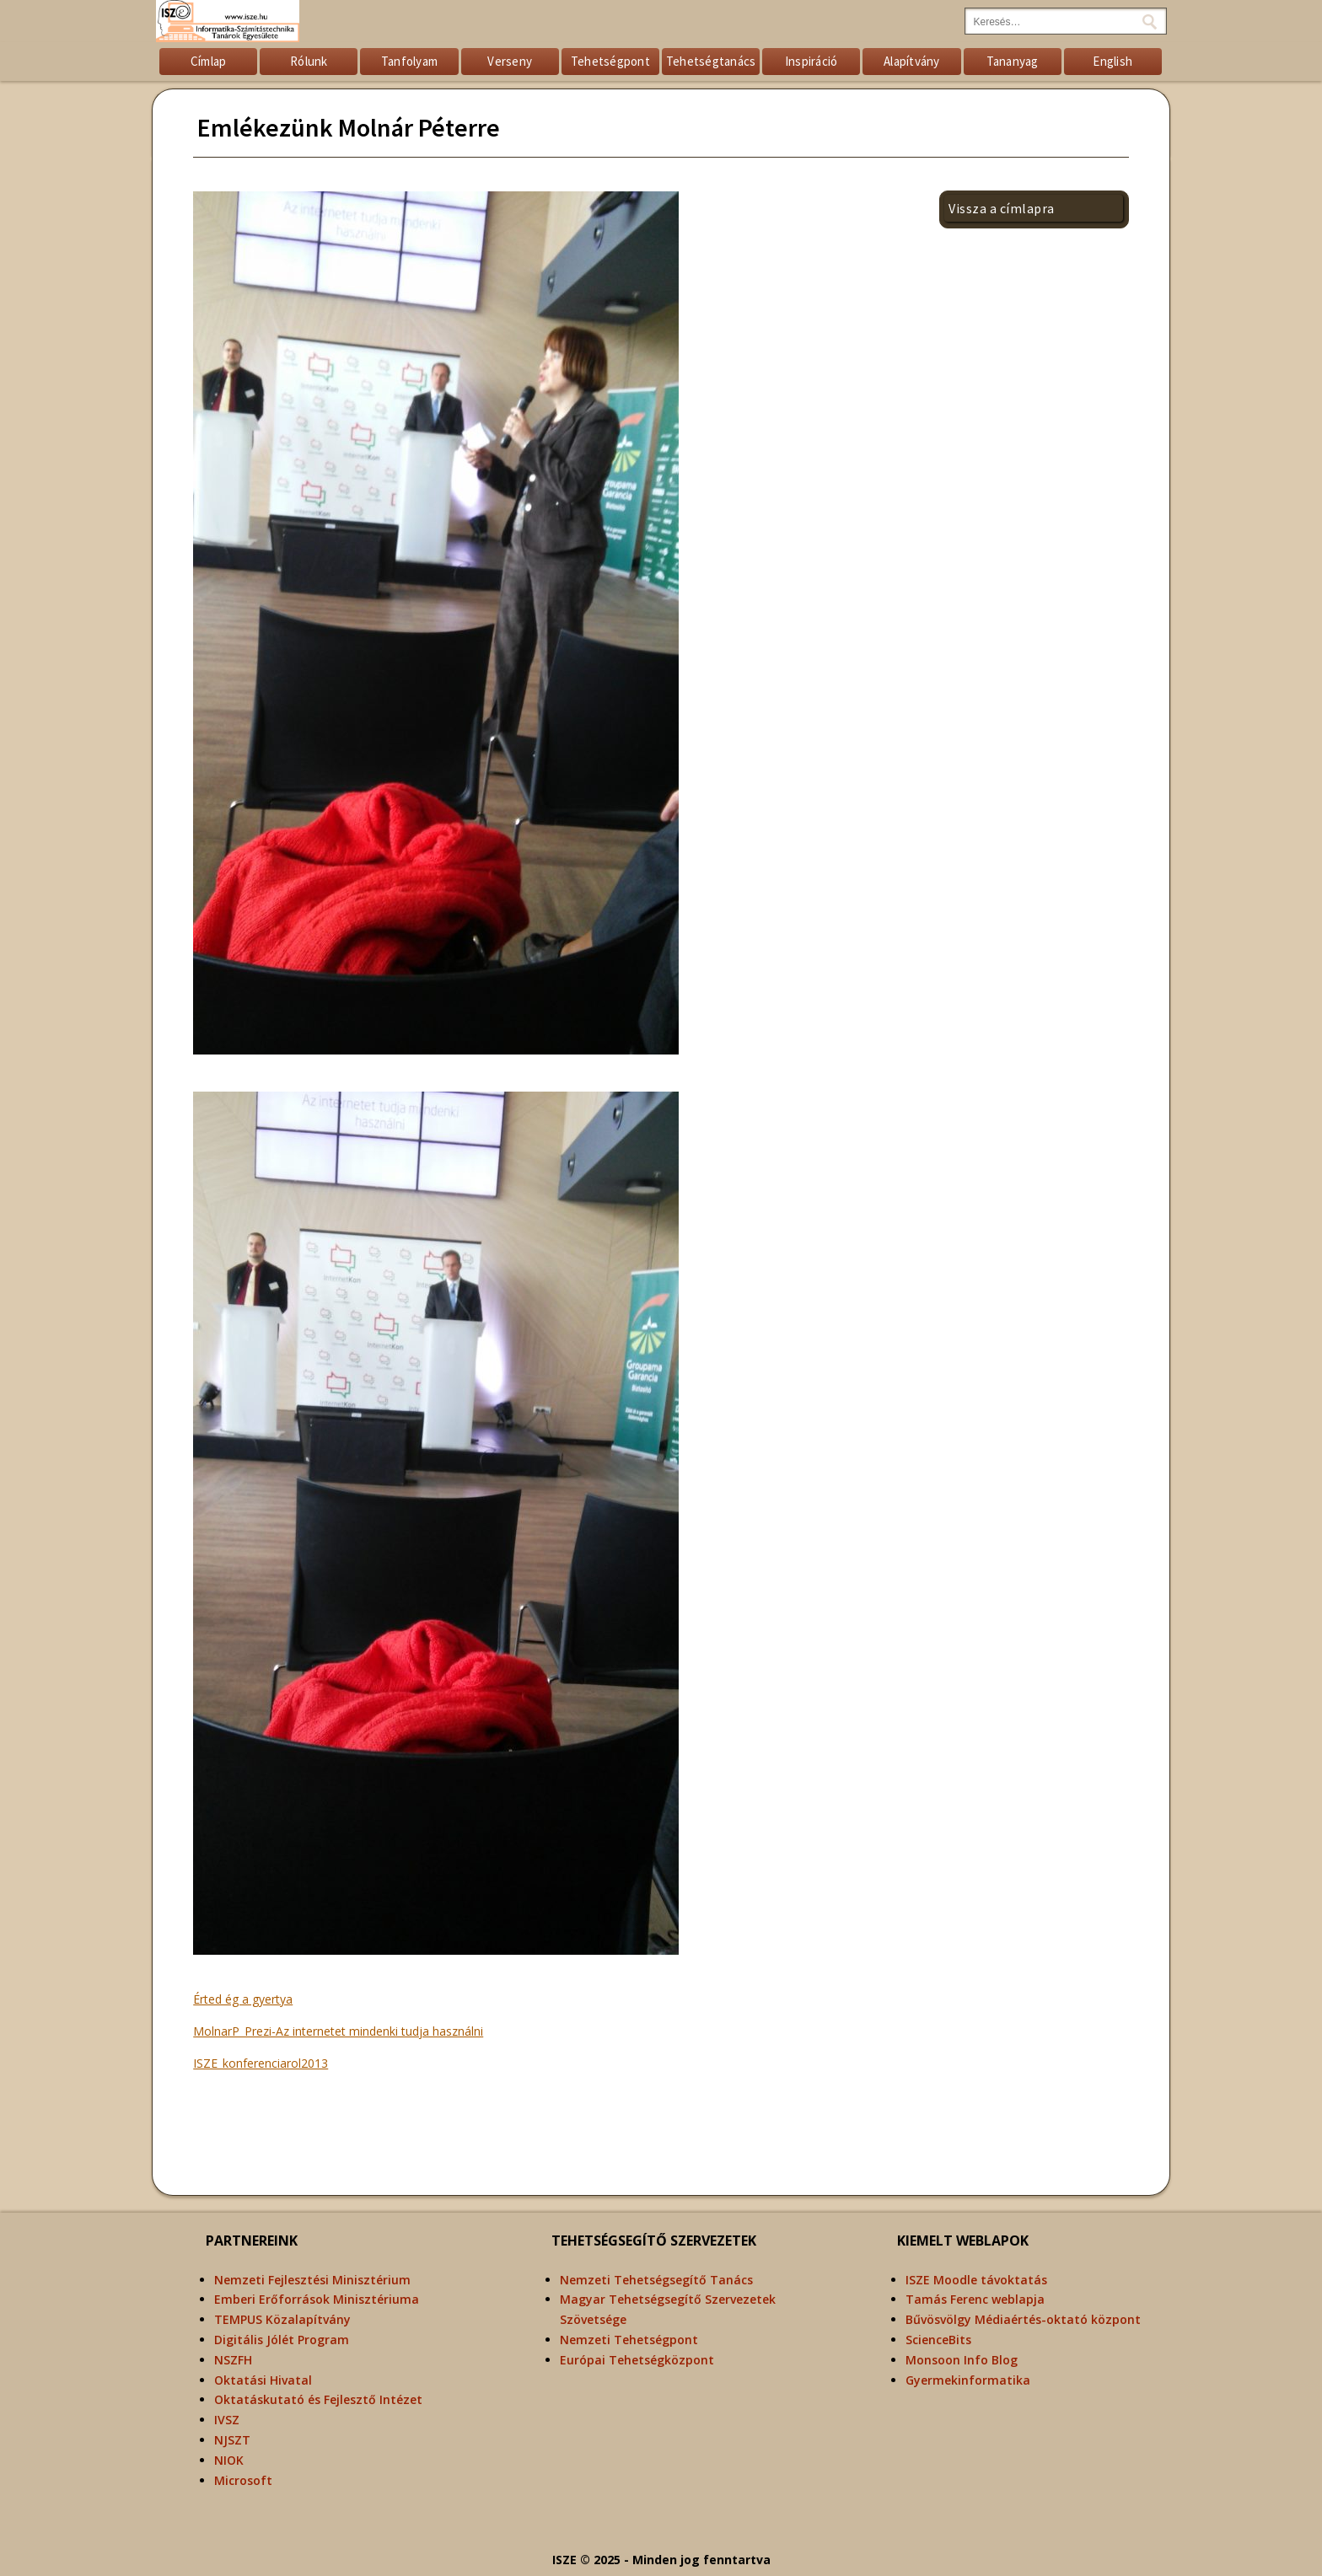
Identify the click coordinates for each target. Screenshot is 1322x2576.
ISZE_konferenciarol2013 (260, 2063)
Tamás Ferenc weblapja (975, 2299)
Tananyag (1012, 61)
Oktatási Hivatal (263, 2380)
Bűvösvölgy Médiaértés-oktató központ (1023, 2319)
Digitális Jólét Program (281, 2340)
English (1112, 61)
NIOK (229, 2460)
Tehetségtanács (711, 61)
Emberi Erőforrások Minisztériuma (316, 2299)
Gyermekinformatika (968, 2380)
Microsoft (243, 2480)
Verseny (509, 61)
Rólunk (309, 61)
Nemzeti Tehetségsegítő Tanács (656, 2280)
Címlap (209, 61)
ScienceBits (938, 2340)
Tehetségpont (610, 61)
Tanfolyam (409, 61)
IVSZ (226, 2420)
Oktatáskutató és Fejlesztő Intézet (318, 2399)
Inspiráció (811, 61)
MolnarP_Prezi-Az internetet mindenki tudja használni (338, 2031)
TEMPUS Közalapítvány (282, 2319)
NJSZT (232, 2440)
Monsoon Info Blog (962, 2360)
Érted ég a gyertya (243, 1999)
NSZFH (233, 2360)
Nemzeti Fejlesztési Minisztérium (312, 2280)
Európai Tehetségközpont (637, 2360)
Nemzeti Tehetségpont (629, 2340)
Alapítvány (912, 61)
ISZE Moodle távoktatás (976, 2280)
